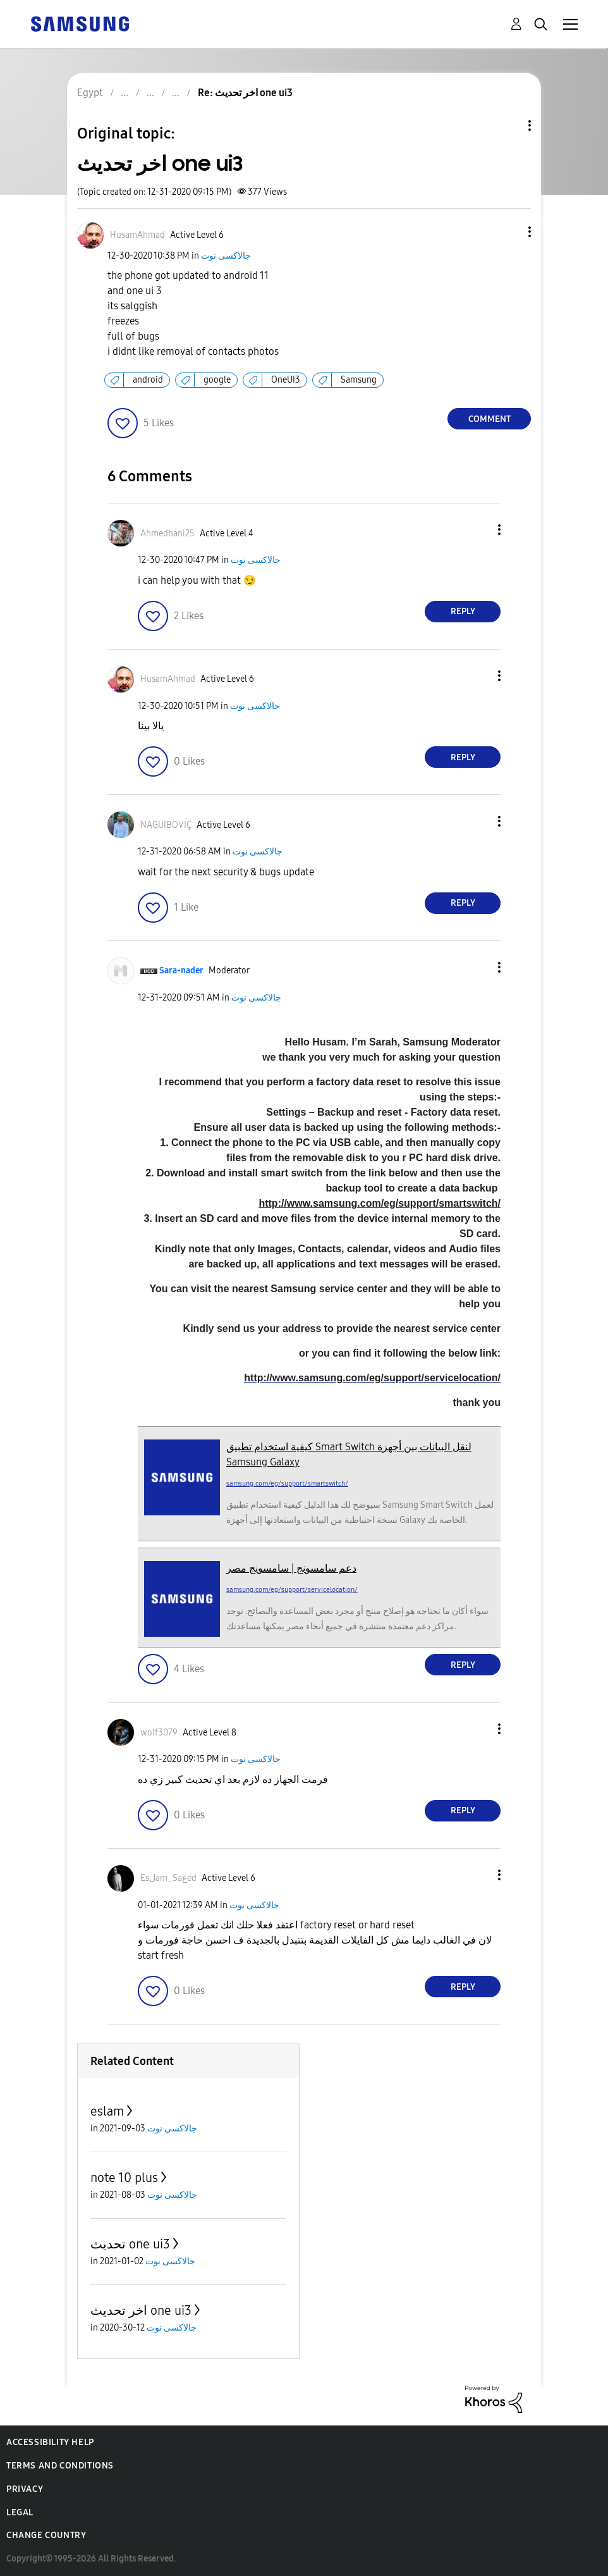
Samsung (359, 379)
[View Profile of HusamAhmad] (137, 235)
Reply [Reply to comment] (463, 611)
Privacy (24, 2489)
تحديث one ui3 (130, 2244)
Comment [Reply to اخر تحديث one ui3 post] (489, 419)
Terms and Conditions (60, 2465)
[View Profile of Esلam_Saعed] (168, 1878)
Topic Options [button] (508, 125)
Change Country (46, 2535)
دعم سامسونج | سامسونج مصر (291, 1568)
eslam (107, 2111)
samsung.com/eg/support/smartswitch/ (287, 1483)
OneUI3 (285, 379)
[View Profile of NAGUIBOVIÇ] (166, 825)
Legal (19, 2512)
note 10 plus (124, 2177)
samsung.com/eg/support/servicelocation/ (292, 1590)
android (148, 379)
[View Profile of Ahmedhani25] (167, 533)
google (217, 379)
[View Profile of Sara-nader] (181, 970)
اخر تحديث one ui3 (141, 2310)
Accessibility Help (50, 2442)
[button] (509, 232)
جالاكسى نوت (226, 255)
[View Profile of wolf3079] (159, 1732)
